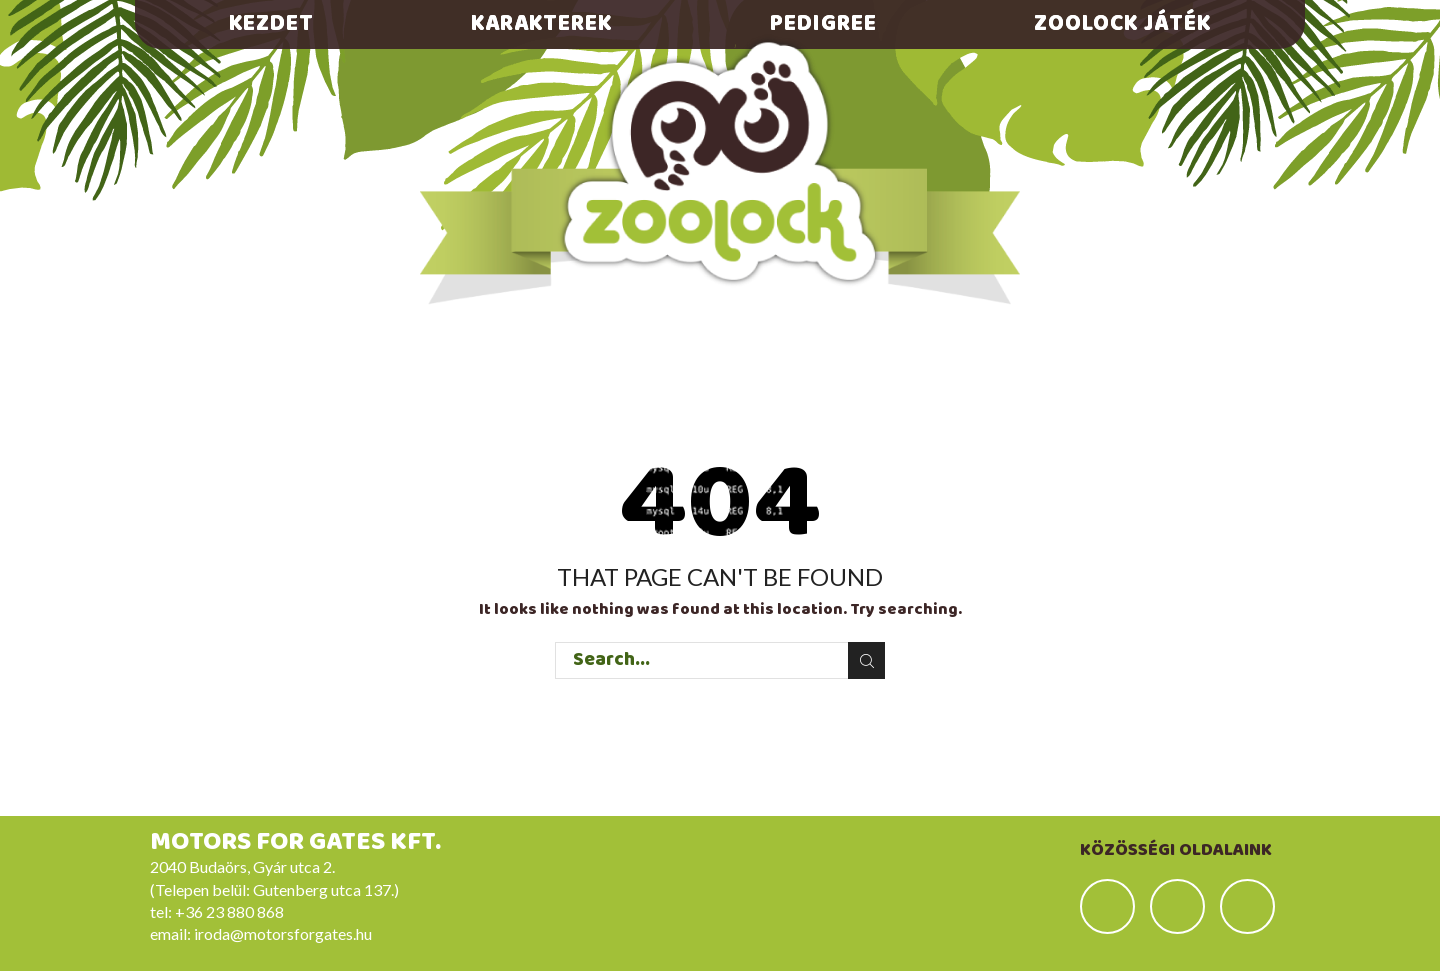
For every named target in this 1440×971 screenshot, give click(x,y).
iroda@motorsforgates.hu (283, 933)
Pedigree (823, 24)
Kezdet (271, 24)
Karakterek (541, 24)
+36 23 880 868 (229, 911)
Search (866, 661)
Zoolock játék (1122, 24)
